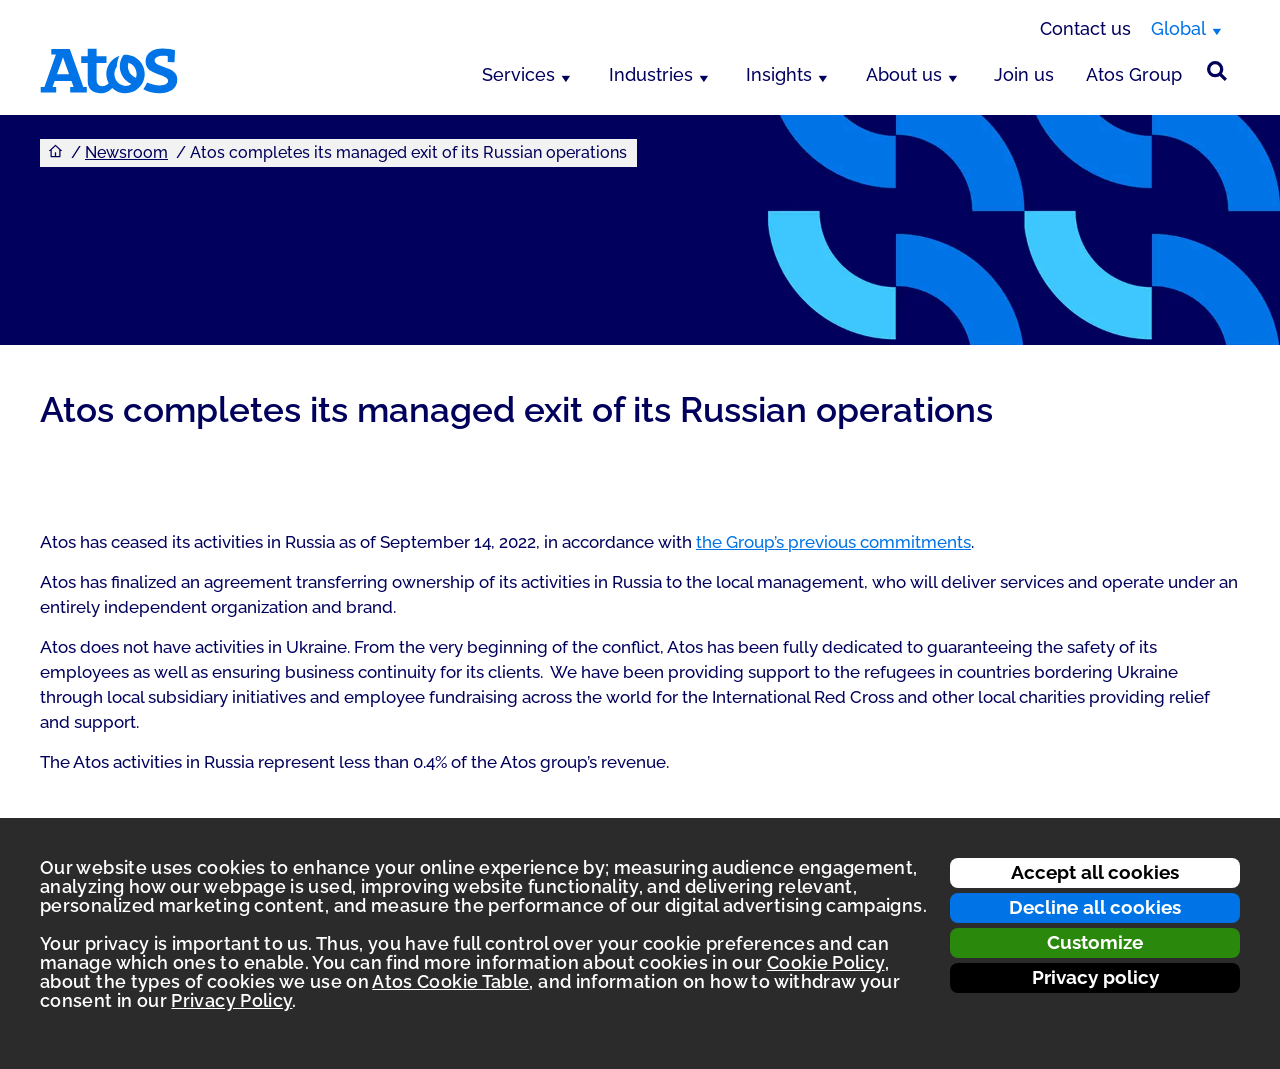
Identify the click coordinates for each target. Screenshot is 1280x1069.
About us (904, 74)
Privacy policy (1095, 977)
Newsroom (126, 152)
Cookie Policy (826, 962)
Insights (779, 74)
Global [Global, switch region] (1178, 28)
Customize (1095, 942)
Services (518, 74)
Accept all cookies (1095, 872)
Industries (651, 74)
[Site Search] (1217, 71)
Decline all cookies (1095, 907)
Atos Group (1134, 74)
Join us (1024, 74)
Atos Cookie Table (450, 981)
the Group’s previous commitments (833, 542)
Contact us (1085, 28)
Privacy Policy (231, 1000)
